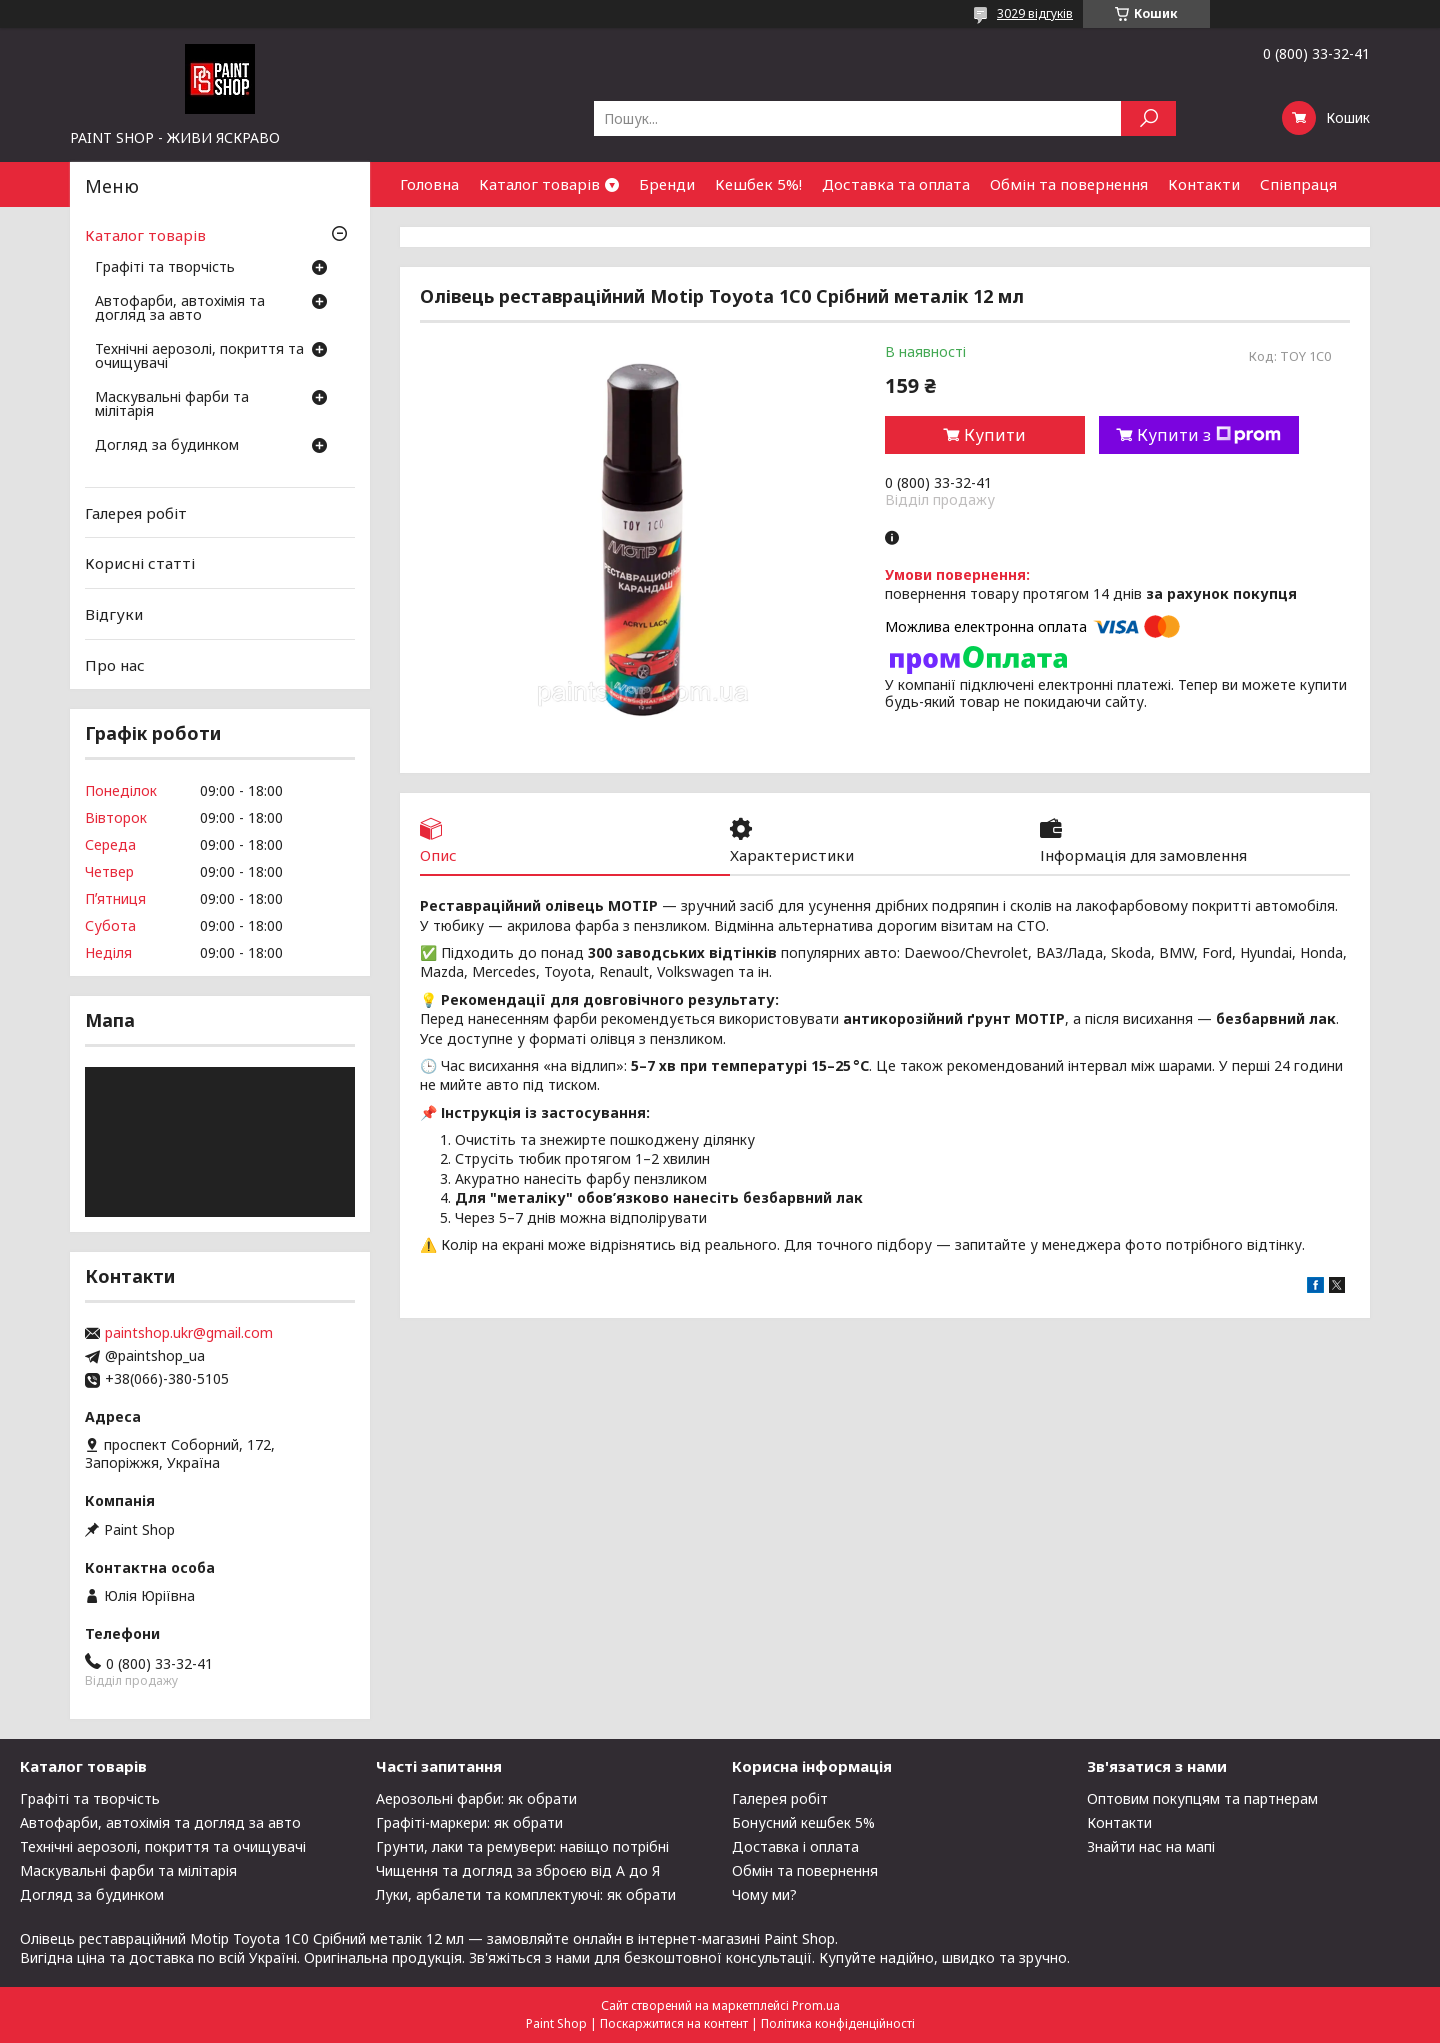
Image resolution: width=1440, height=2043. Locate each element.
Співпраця (1298, 184)
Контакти (1204, 184)
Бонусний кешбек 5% (803, 1822)
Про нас (115, 664)
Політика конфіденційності (838, 2023)
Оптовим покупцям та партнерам (1202, 1798)
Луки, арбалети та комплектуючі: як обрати (526, 1894)
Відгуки (114, 614)
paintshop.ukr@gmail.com (189, 1333)
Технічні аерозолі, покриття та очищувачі (199, 357)
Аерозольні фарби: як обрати (476, 1798)
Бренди (667, 184)
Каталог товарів (539, 184)
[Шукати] (1148, 118)
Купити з (1209, 435)
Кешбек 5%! (758, 184)
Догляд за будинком (167, 446)
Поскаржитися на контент (674, 2023)
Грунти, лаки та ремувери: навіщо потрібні (522, 1846)
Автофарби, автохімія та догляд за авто (180, 309)
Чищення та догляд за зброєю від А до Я (518, 1870)
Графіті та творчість (165, 268)
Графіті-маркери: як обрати (469, 1822)
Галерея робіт (136, 513)
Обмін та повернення (1069, 184)
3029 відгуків (1035, 13)
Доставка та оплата (896, 184)
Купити (995, 435)
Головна (429, 184)
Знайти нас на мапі (1151, 1846)
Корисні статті (140, 563)
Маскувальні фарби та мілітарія (172, 405)
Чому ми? (764, 1894)
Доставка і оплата (795, 1846)
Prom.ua (816, 2005)
